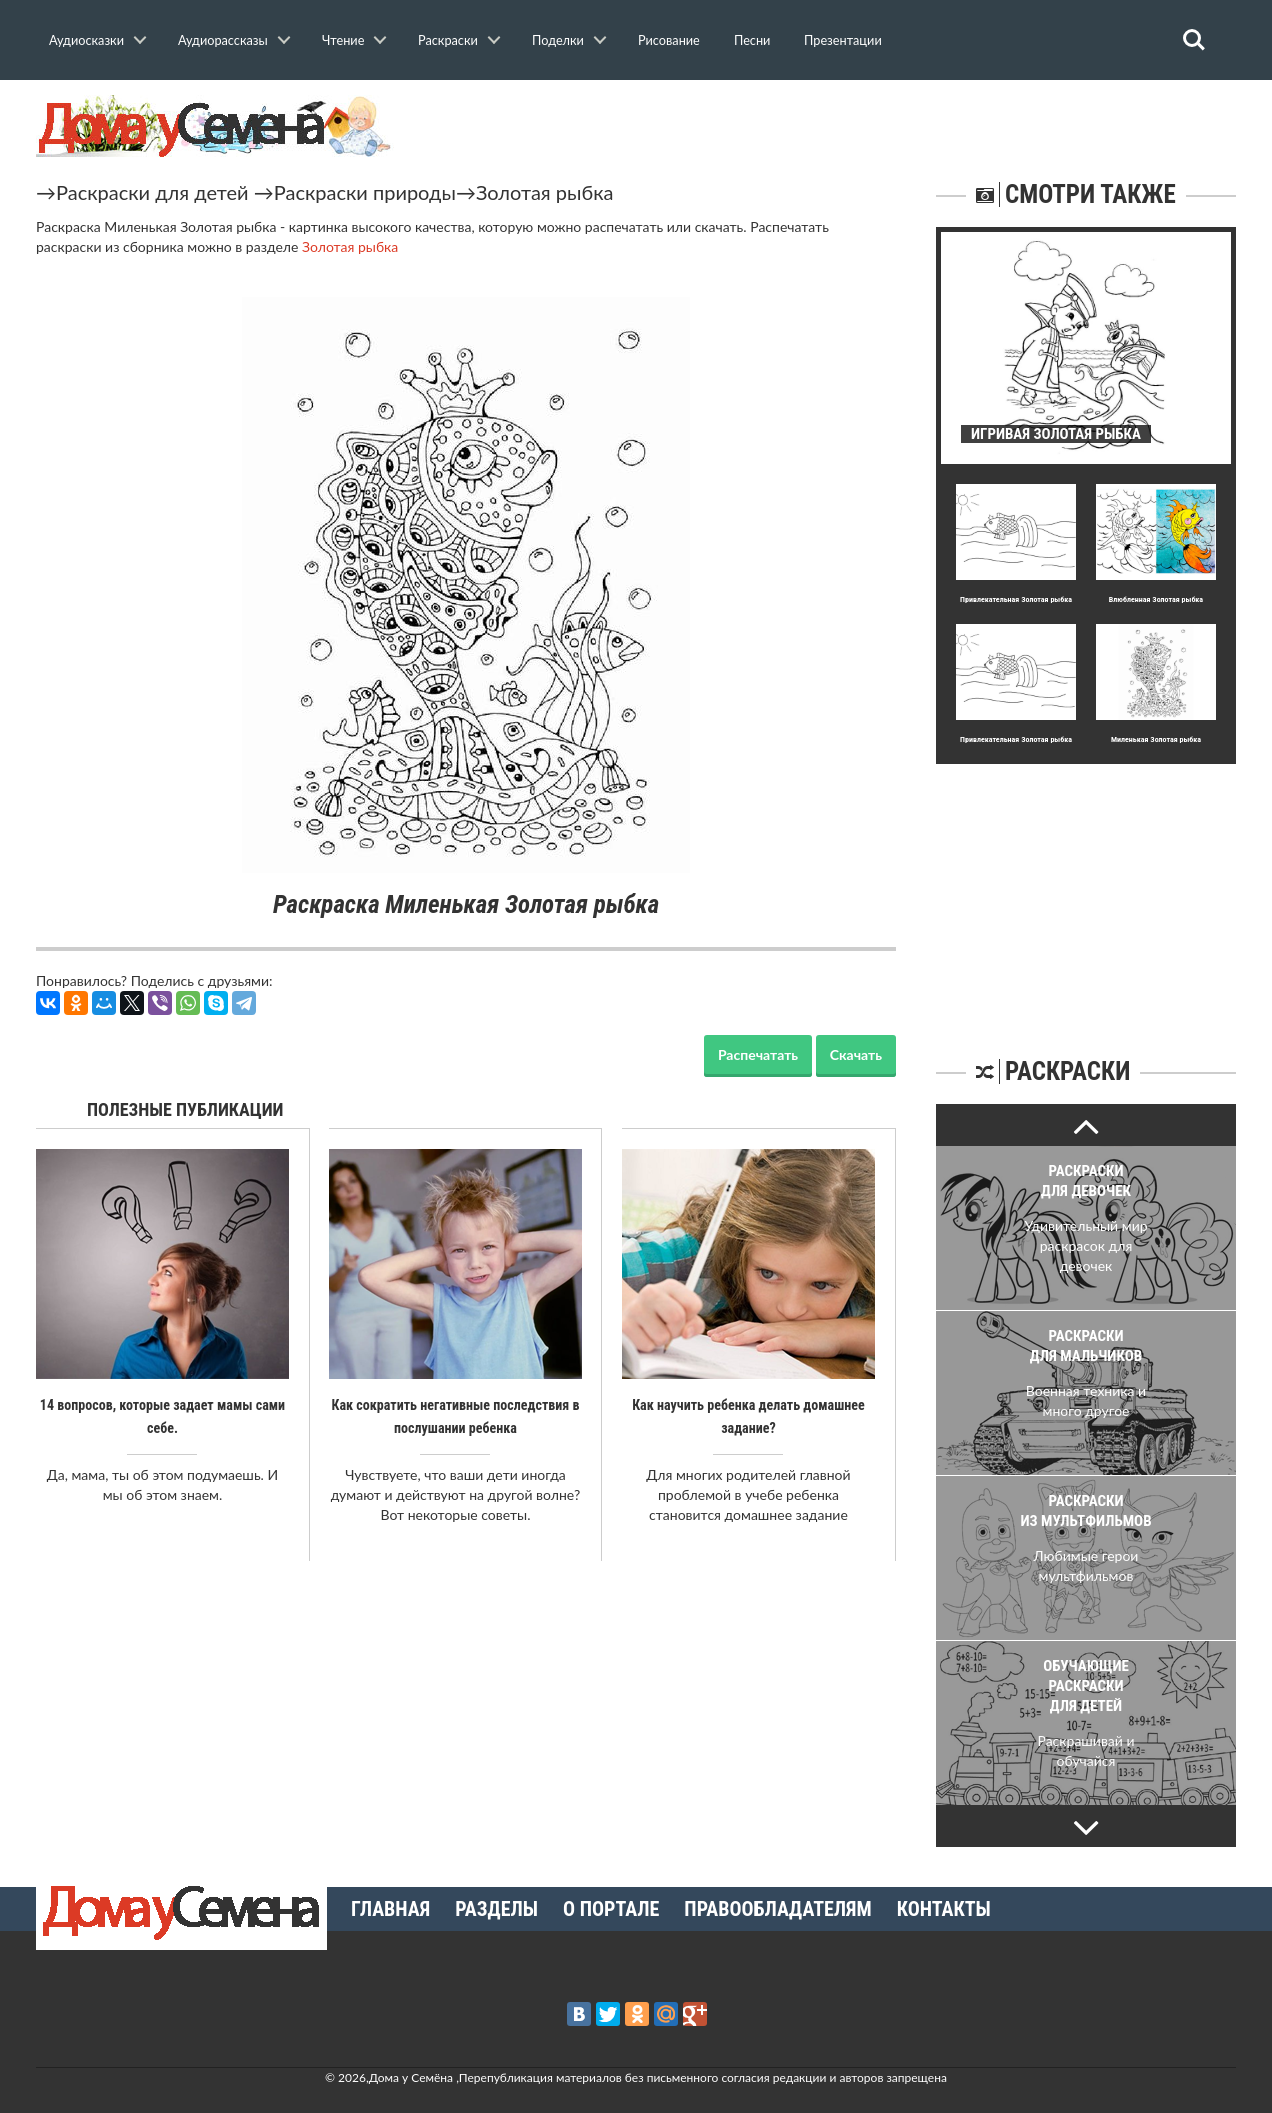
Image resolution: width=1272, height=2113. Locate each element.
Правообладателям (777, 1909)
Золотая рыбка (545, 192)
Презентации (843, 40)
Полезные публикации (185, 1109)
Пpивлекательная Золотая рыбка (1016, 599)
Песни (752, 40)
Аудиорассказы (223, 40)
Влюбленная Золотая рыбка (1156, 599)
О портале (611, 1909)
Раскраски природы (365, 192)
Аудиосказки (86, 40)
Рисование (669, 40)
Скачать (856, 1054)
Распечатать (758, 1054)
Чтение (343, 40)
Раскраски (448, 40)
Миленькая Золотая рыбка (1156, 739)
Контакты (944, 1909)
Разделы (496, 1909)
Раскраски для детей (152, 192)
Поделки (558, 40)
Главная (390, 1909)
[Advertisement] (1086, 889)
